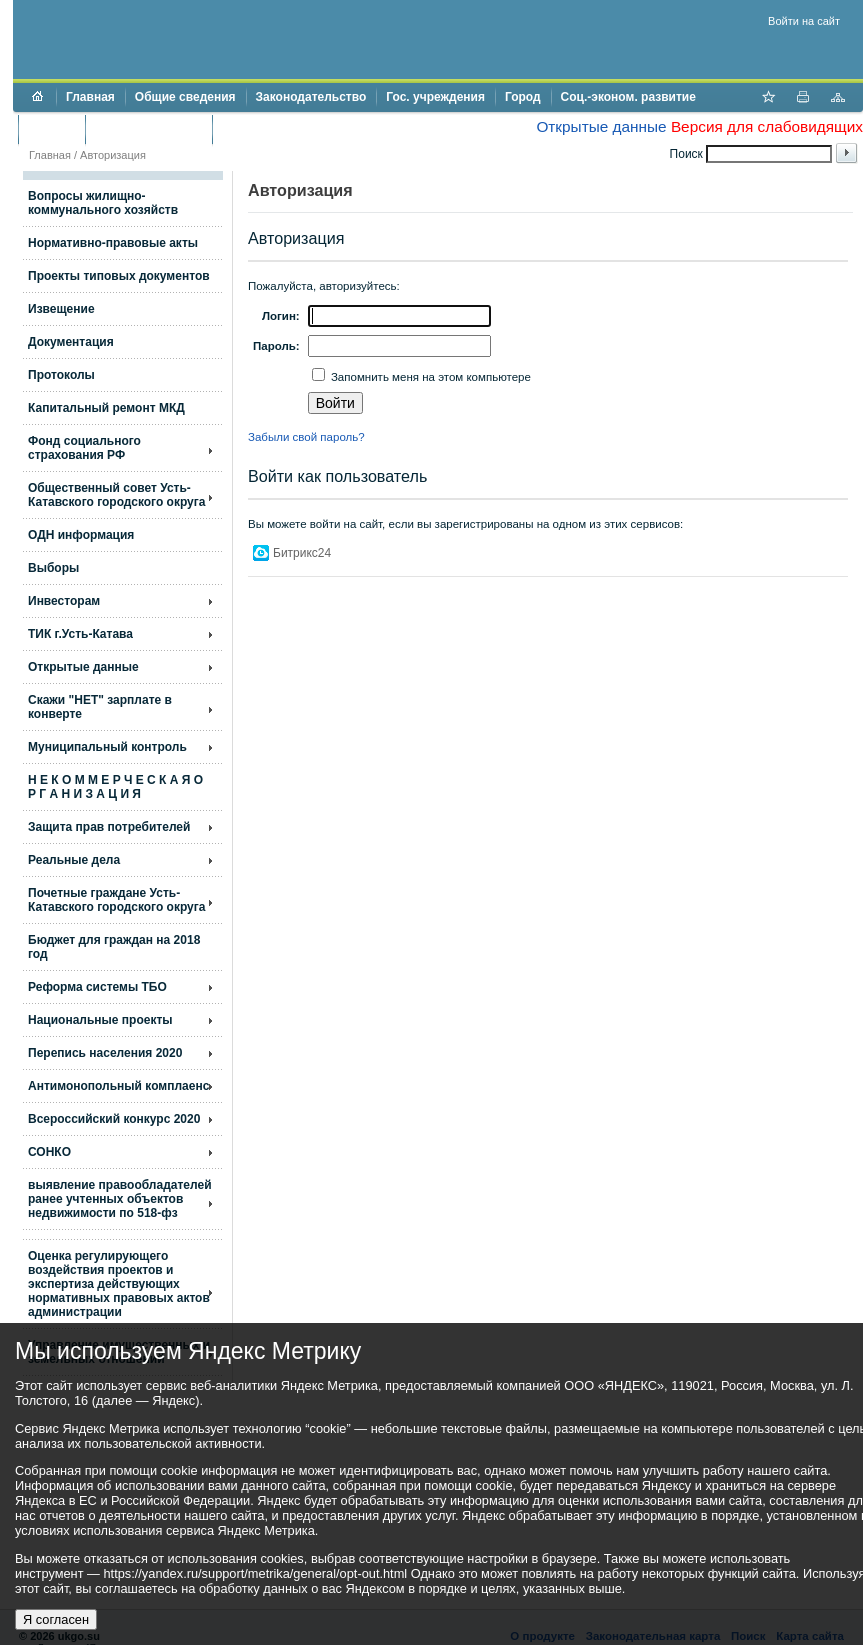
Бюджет (51, 129)
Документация (71, 342)
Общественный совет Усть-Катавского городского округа (116, 495)
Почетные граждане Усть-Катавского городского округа (116, 900)
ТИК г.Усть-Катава (80, 634)
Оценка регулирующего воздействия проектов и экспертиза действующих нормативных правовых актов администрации (119, 1284)
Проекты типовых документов (119, 276)
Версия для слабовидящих (767, 126)
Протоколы (61, 375)
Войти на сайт (804, 21)
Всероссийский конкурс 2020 (114, 1119)
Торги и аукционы (148, 129)
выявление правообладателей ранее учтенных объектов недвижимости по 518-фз (120, 1199)
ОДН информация (81, 535)
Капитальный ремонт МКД (106, 408)
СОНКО (49, 1152)
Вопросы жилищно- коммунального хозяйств (103, 203)
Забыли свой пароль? (306, 437)
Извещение (61, 309)
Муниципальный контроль (107, 747)
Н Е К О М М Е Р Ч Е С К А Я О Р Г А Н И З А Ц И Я (115, 787)
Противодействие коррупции (308, 129)
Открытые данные (601, 126)
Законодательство (311, 97)
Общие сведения (185, 97)
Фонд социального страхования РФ (84, 448)
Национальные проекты (100, 1020)
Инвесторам (64, 601)
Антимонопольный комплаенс (118, 1086)
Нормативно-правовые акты (113, 243)
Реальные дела (74, 860)
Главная (90, 97)
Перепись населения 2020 (105, 1053)
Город (523, 97)
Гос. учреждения (435, 97)
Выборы (53, 568)
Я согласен (56, 1619)
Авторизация (113, 155)
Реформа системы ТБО (97, 987)
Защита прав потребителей (109, 827)
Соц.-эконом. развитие (628, 97)
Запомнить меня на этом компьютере (429, 377)
